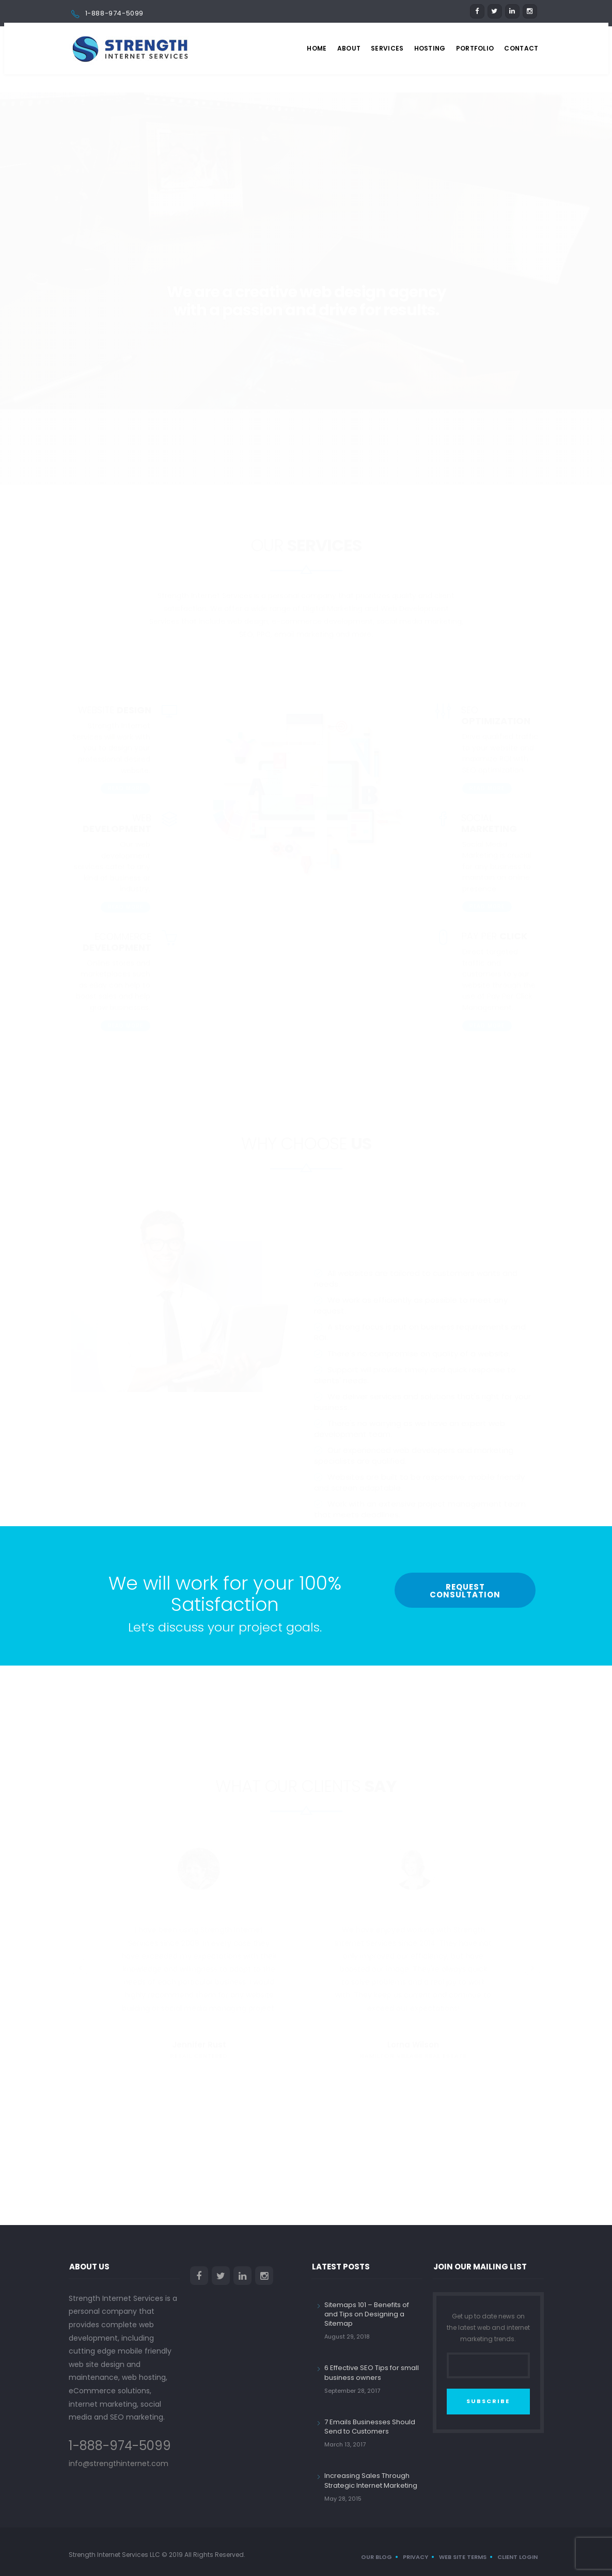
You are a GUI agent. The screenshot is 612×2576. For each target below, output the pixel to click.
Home (316, 48)
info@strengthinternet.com (118, 2463)
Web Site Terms (463, 2557)
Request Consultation (465, 1590)
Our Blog (376, 2557)
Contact (521, 48)
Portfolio (475, 48)
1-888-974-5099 (114, 13)
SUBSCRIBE (488, 2401)
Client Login (517, 2557)
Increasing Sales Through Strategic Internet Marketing (370, 2480)
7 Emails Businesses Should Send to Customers (369, 2426)
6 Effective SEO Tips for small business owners (371, 2372)
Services (387, 48)
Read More (125, 750)
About (349, 48)
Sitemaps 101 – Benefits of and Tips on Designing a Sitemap (366, 2314)
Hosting (430, 48)
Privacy (415, 2557)
